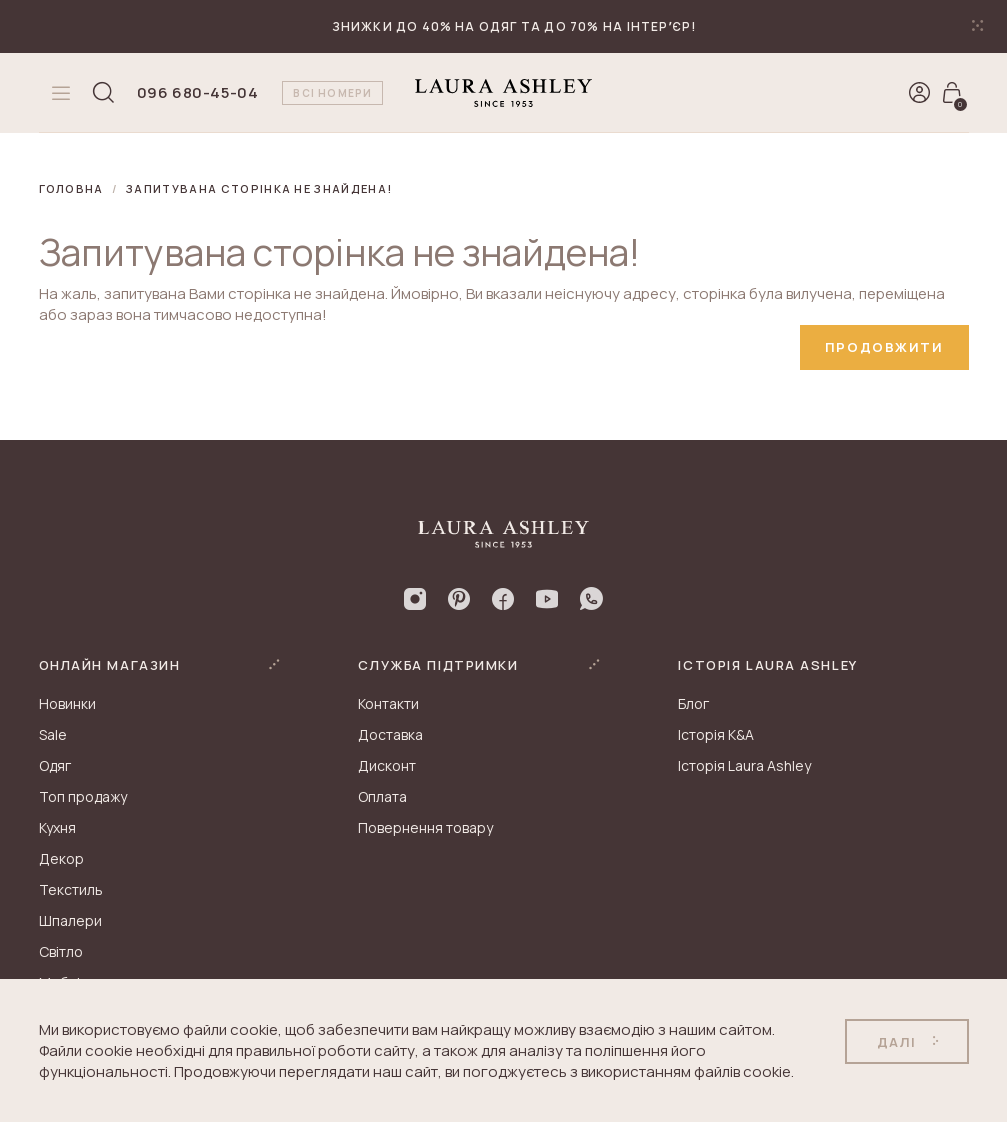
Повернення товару (425, 827)
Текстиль (71, 889)
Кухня (57, 827)
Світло (61, 951)
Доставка (390, 734)
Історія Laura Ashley (744, 765)
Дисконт (387, 765)
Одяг (55, 765)
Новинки (67, 703)
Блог (693, 703)
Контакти (388, 703)
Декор (61, 858)
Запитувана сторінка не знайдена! (259, 188)
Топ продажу (83, 796)
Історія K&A (716, 734)
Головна (71, 188)
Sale (53, 734)
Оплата (382, 796)
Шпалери (70, 920)
